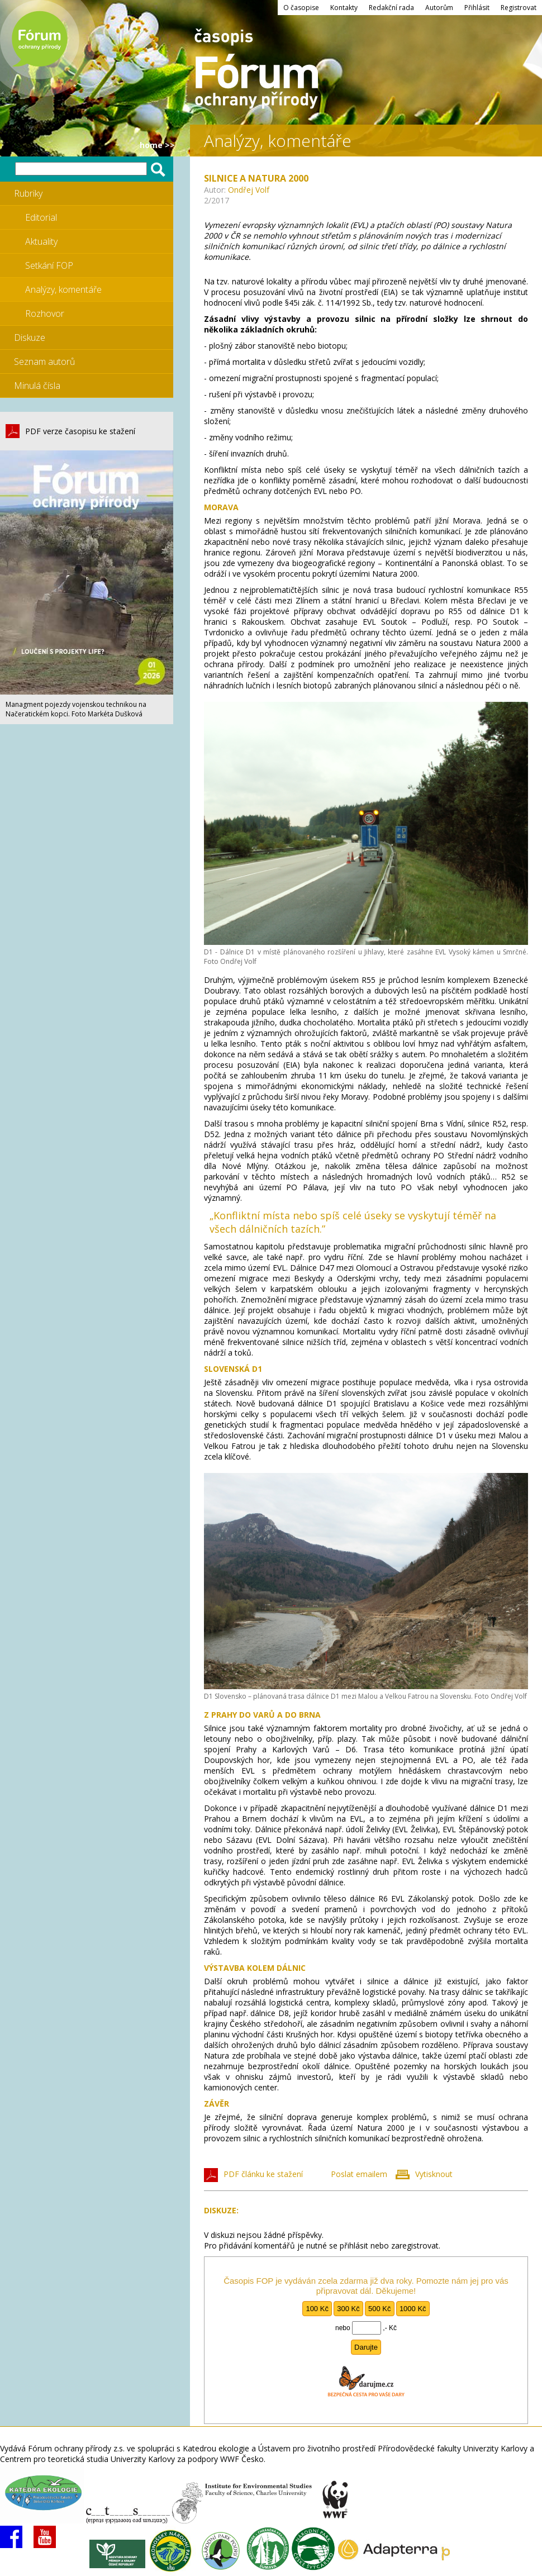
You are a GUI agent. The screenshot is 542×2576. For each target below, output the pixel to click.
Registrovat (518, 7)
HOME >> (157, 145)
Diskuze (29, 337)
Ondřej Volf (248, 189)
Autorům (439, 7)
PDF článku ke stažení (263, 2174)
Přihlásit (476, 7)
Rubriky (28, 193)
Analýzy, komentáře (63, 289)
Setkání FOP (49, 265)
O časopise (301, 7)
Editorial (41, 217)
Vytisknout (434, 2174)
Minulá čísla (37, 385)
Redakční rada (391, 7)
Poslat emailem (359, 2174)
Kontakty (344, 7)
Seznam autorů (44, 361)
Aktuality (41, 241)
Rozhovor (44, 313)
